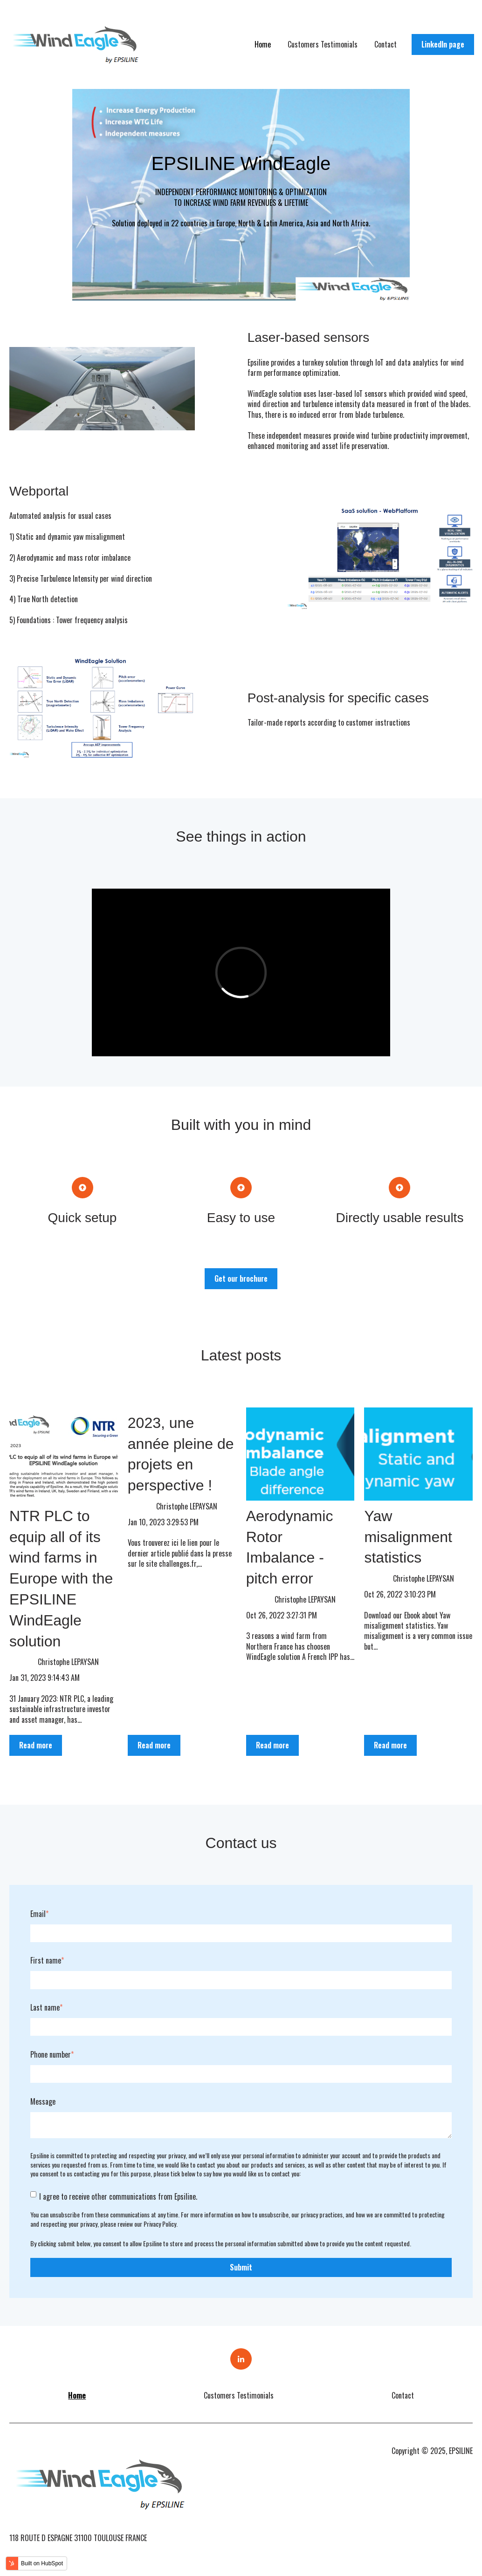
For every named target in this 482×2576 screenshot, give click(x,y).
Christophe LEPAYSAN (68, 1662)
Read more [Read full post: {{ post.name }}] (35, 1745)
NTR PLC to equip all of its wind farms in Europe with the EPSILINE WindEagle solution (61, 1579)
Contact (385, 44)
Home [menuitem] (77, 2395)
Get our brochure (241, 1278)
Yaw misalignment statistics (408, 1537)
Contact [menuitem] (403, 2395)
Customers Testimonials (323, 44)
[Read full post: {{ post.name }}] (63, 1454)
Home (263, 44)
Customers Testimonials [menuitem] (239, 2395)
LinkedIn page (442, 44)
